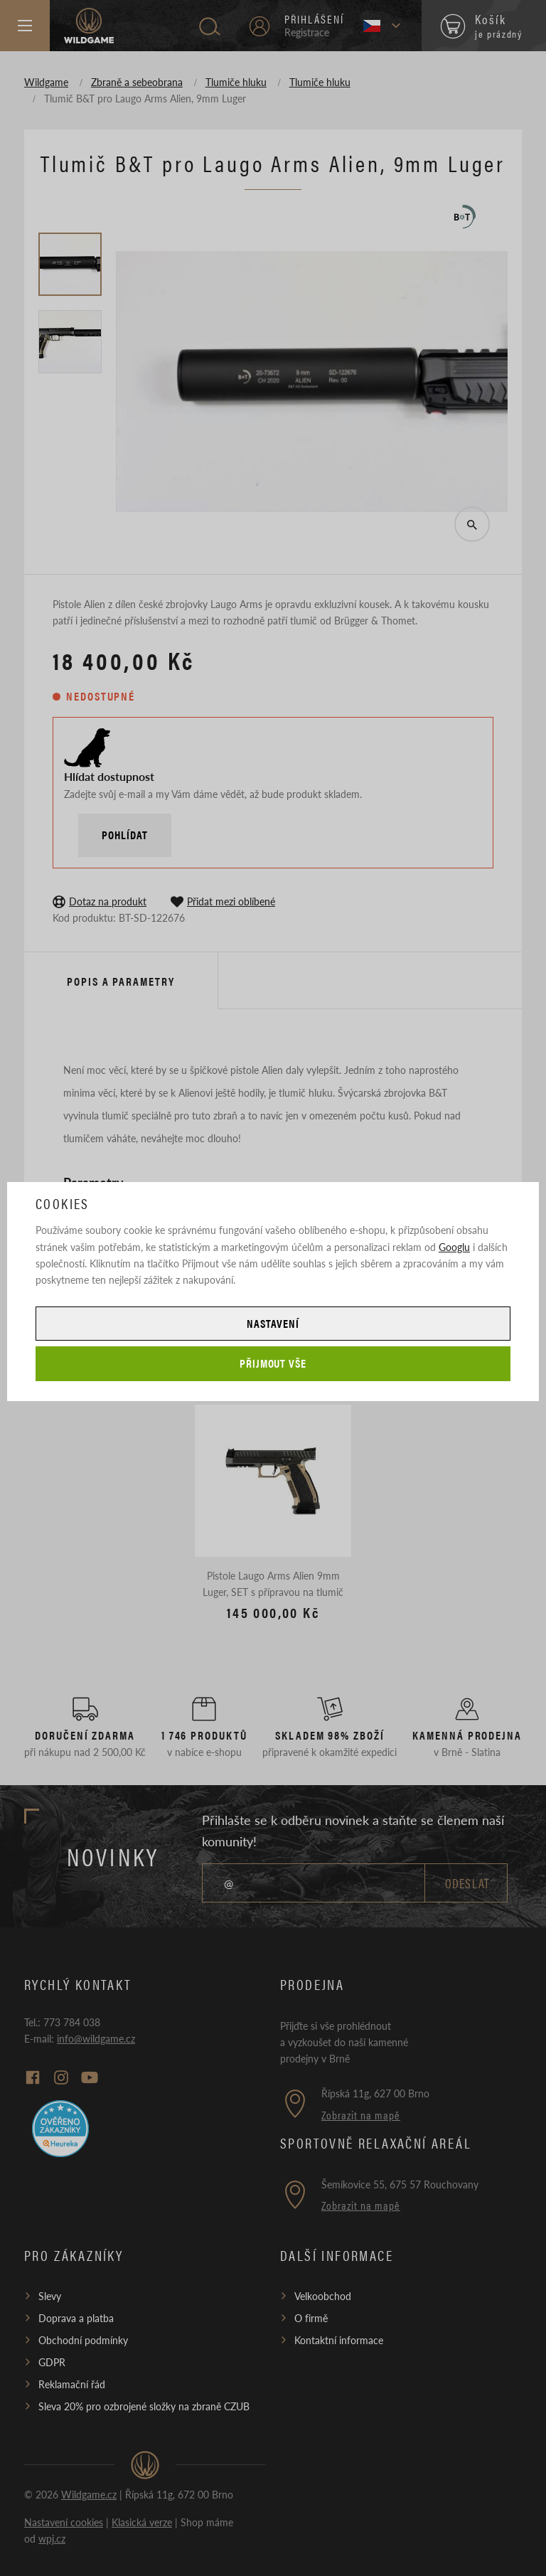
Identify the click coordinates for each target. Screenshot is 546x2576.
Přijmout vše (273, 1363)
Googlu (454, 1247)
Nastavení (273, 1323)
